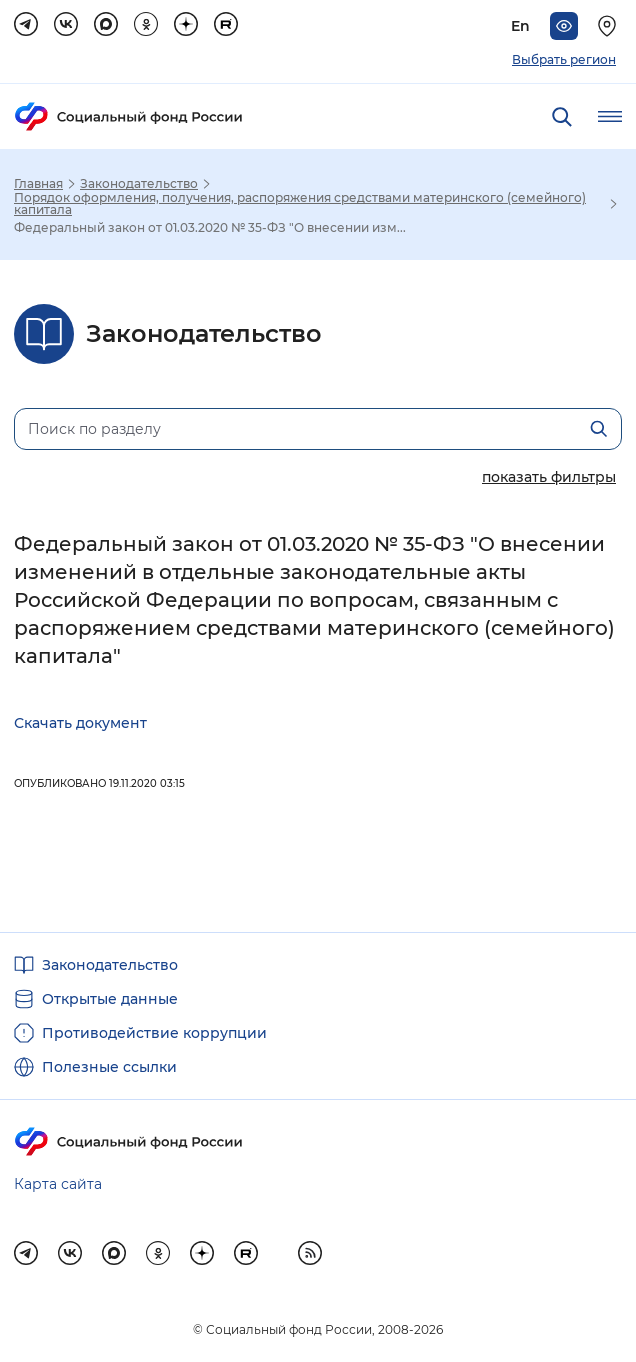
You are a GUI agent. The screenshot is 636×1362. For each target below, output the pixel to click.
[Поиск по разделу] (318, 429)
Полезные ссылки (109, 1067)
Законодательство (139, 184)
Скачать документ (80, 723)
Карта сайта (58, 1184)
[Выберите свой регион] (610, 26)
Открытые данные (110, 999)
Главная (38, 184)
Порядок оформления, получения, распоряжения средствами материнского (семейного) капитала (300, 204)
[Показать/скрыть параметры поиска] (549, 476)
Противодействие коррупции (154, 1033)
